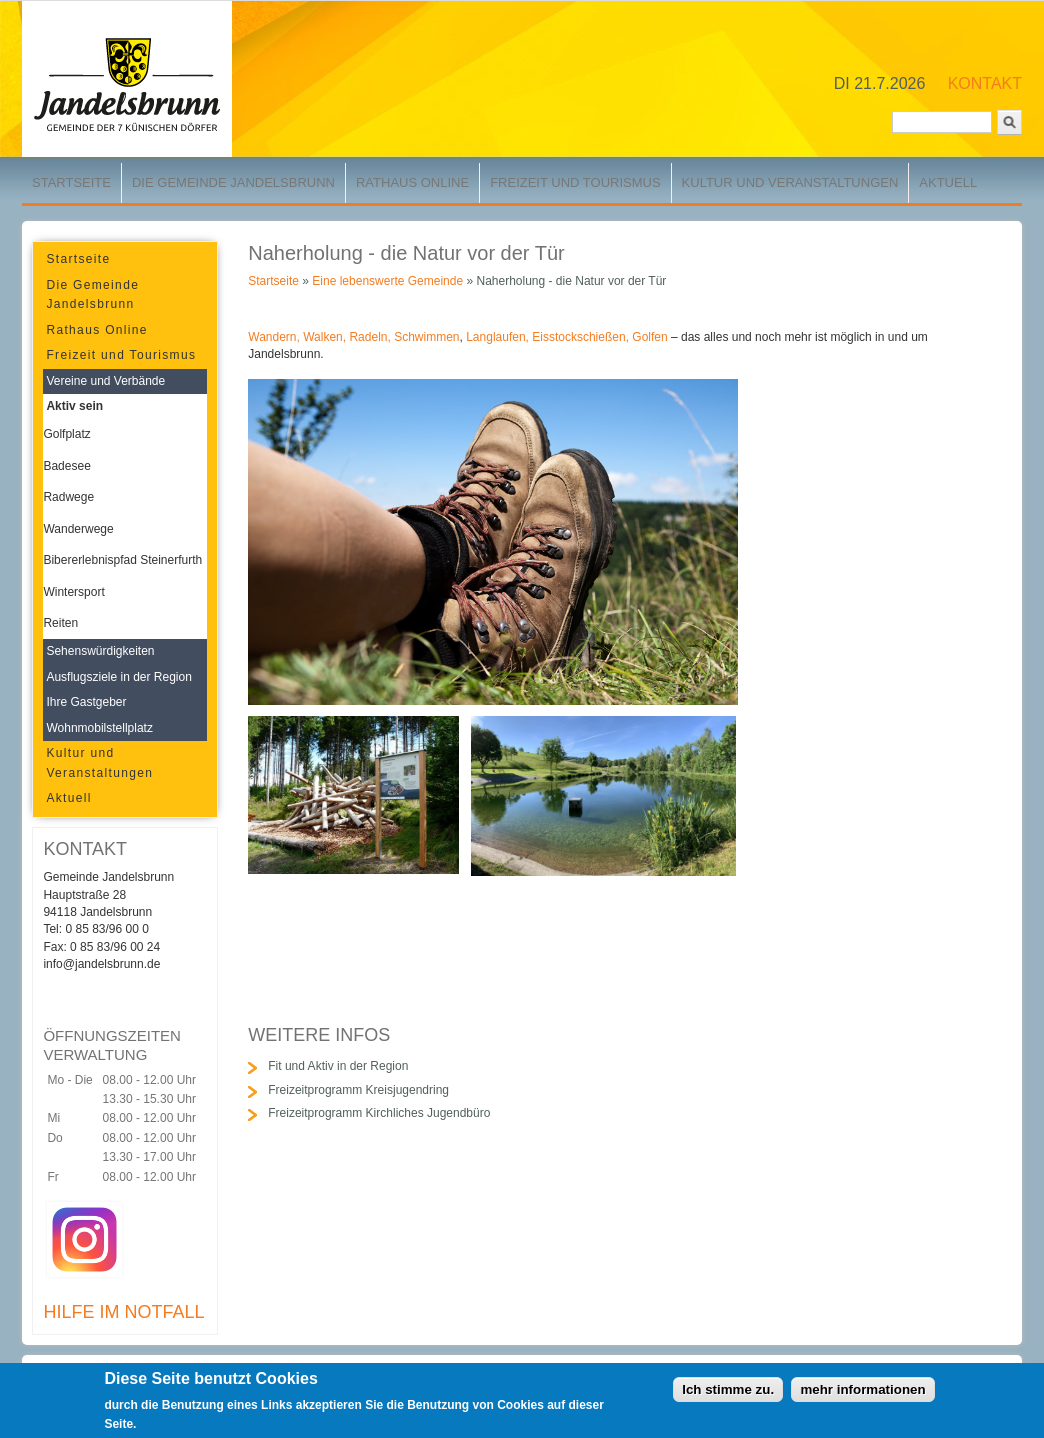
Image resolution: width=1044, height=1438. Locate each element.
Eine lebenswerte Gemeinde (387, 281)
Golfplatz (66, 434)
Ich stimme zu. (728, 1394)
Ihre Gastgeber (86, 702)
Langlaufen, (497, 337)
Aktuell (948, 182)
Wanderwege (78, 529)
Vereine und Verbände (105, 381)
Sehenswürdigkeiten (100, 651)
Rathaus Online (412, 182)
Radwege (68, 497)
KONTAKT (985, 83)
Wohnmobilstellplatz (99, 728)
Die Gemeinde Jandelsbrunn (233, 182)
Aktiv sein (74, 406)
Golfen (649, 337)
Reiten (60, 623)
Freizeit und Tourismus (575, 182)
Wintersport (73, 592)
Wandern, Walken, (297, 337)
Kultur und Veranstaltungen (790, 182)
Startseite (71, 182)
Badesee (66, 466)
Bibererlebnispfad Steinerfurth (122, 560)
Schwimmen (426, 337)
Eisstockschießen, (580, 337)
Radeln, (369, 337)
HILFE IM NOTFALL (123, 1312)
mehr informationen (862, 1394)
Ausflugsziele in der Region (118, 677)
